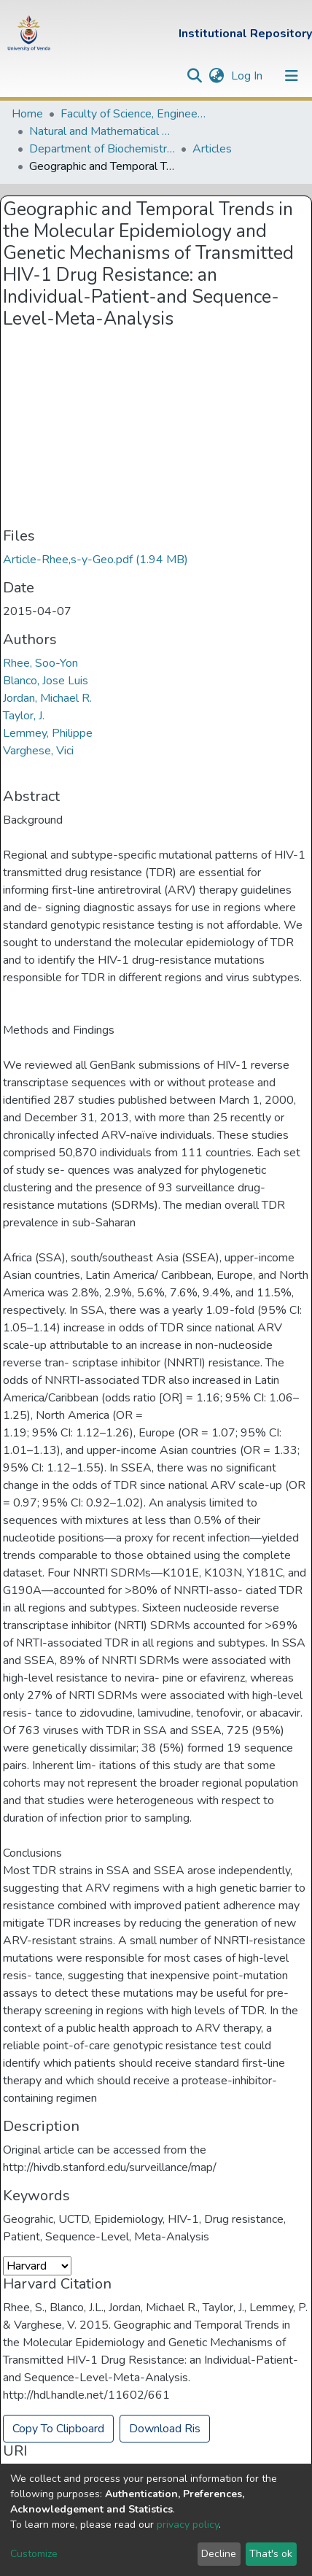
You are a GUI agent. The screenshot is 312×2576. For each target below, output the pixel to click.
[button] (216, 76)
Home (27, 114)
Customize (34, 2554)
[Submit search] (194, 75)
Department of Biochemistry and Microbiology (102, 149)
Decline (218, 2554)
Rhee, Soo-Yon (40, 663)
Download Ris (164, 2429)
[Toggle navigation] (291, 75)
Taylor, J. (23, 716)
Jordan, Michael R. (47, 698)
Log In (248, 76)
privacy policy (188, 2524)
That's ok (270, 2554)
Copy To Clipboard (58, 2429)
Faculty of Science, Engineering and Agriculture (133, 114)
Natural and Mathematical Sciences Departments (102, 131)
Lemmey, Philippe (48, 733)
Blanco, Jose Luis (45, 681)
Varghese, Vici (38, 751)
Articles (212, 149)
